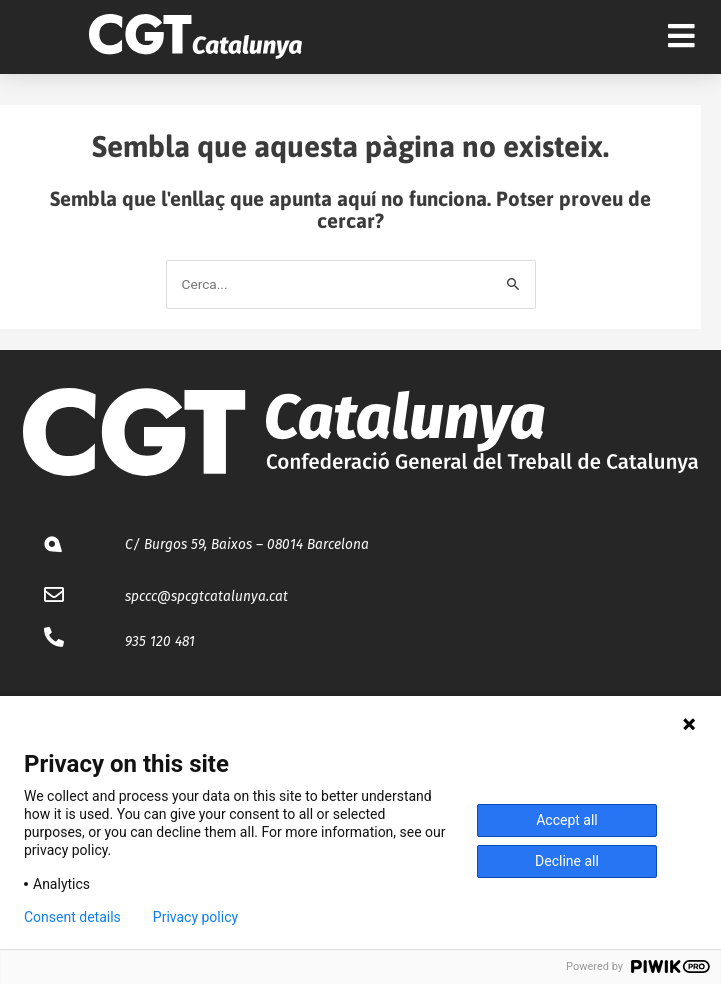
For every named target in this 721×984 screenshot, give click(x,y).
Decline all (567, 861)
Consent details (72, 917)
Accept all (567, 820)
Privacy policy (195, 917)
